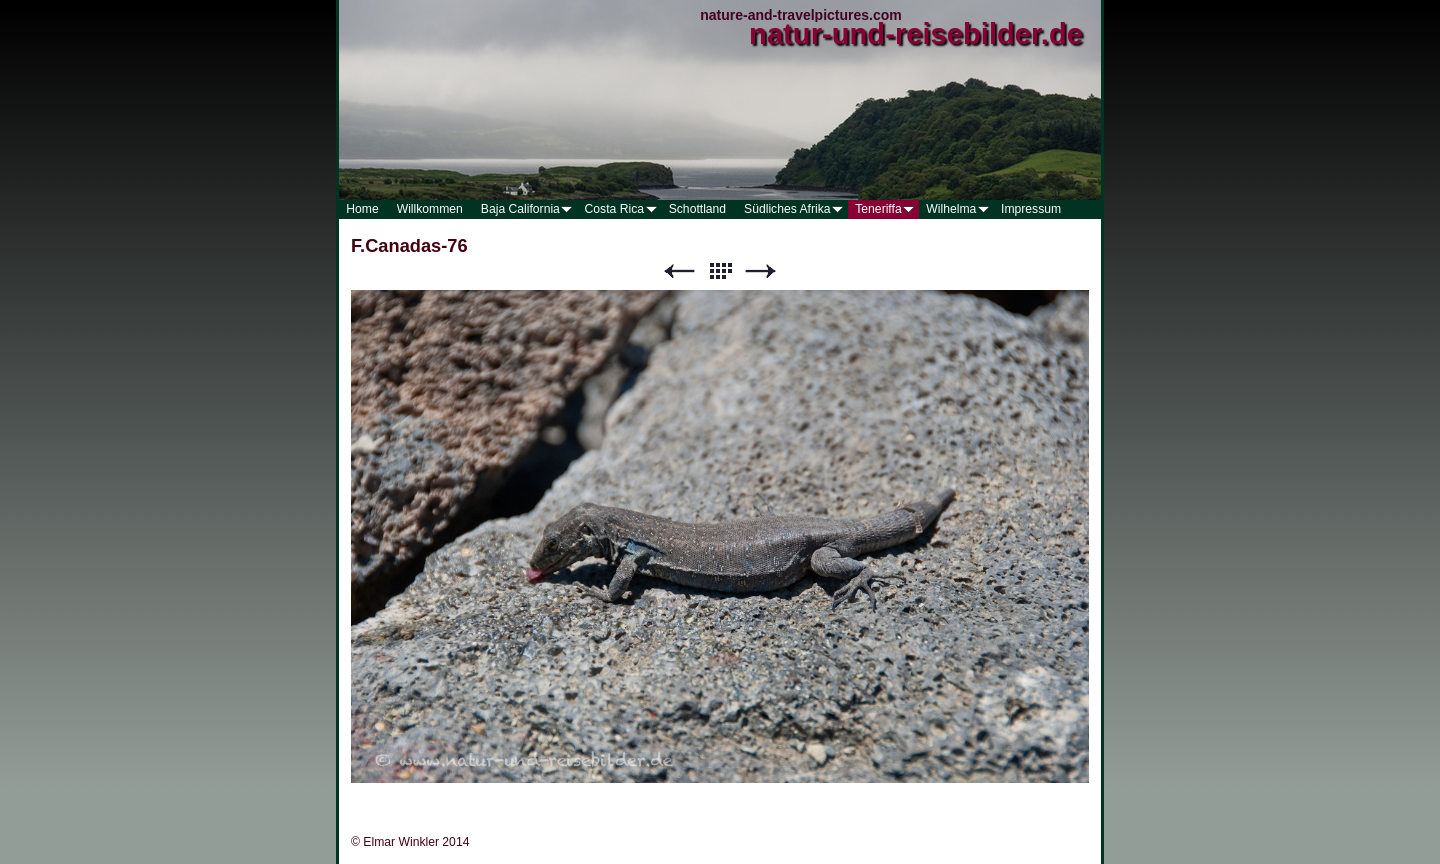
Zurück (679, 271)
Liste (720, 271)
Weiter (761, 271)
